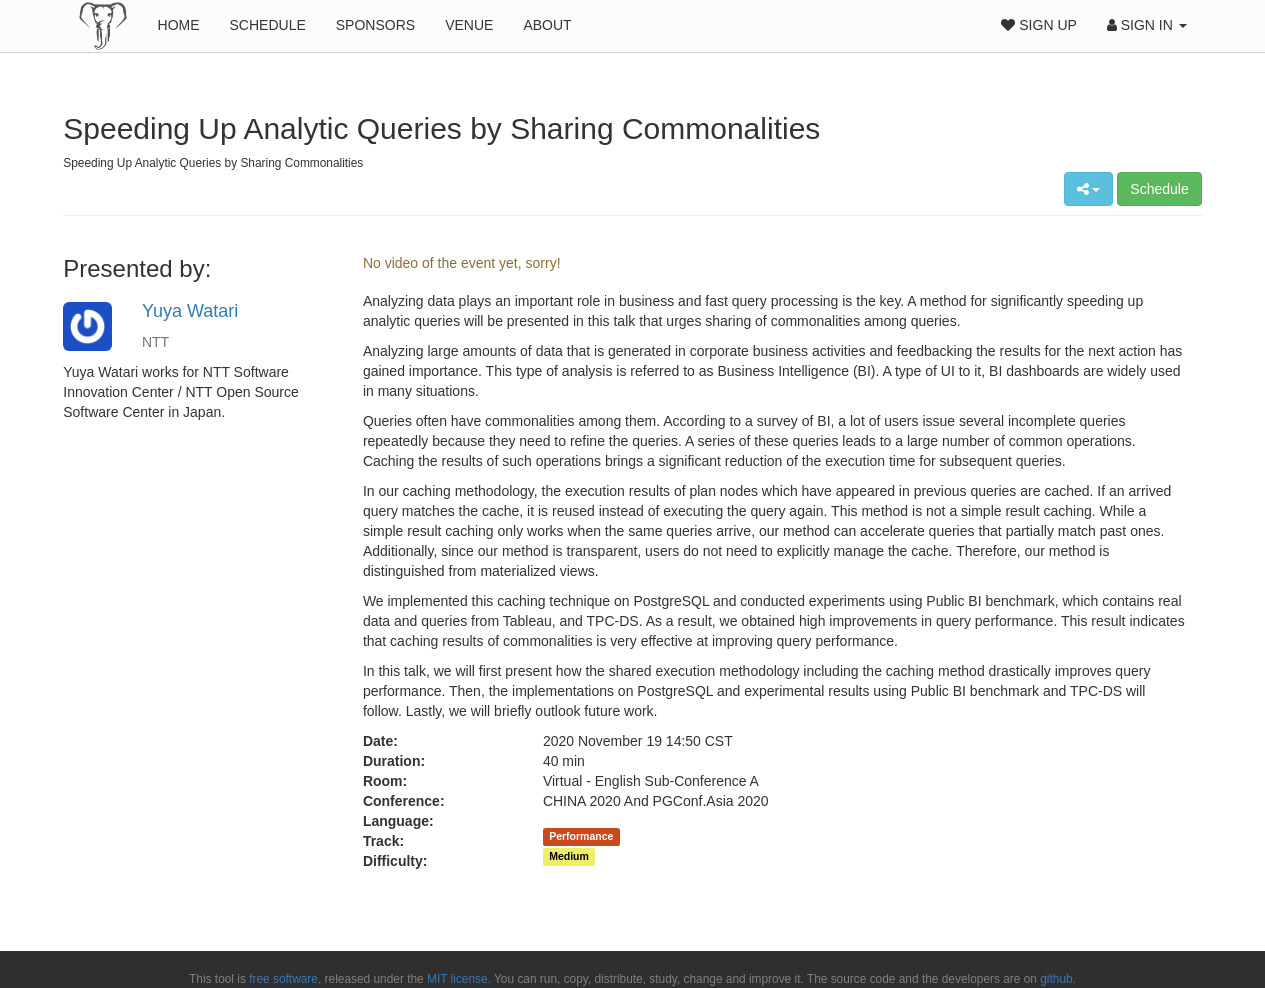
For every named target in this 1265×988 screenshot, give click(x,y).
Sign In (1147, 25)
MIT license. (459, 979)
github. (1058, 979)
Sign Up (1038, 25)
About (547, 25)
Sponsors (375, 25)
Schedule (268, 25)
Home (179, 25)
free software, (285, 979)
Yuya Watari (190, 311)
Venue (469, 25)
